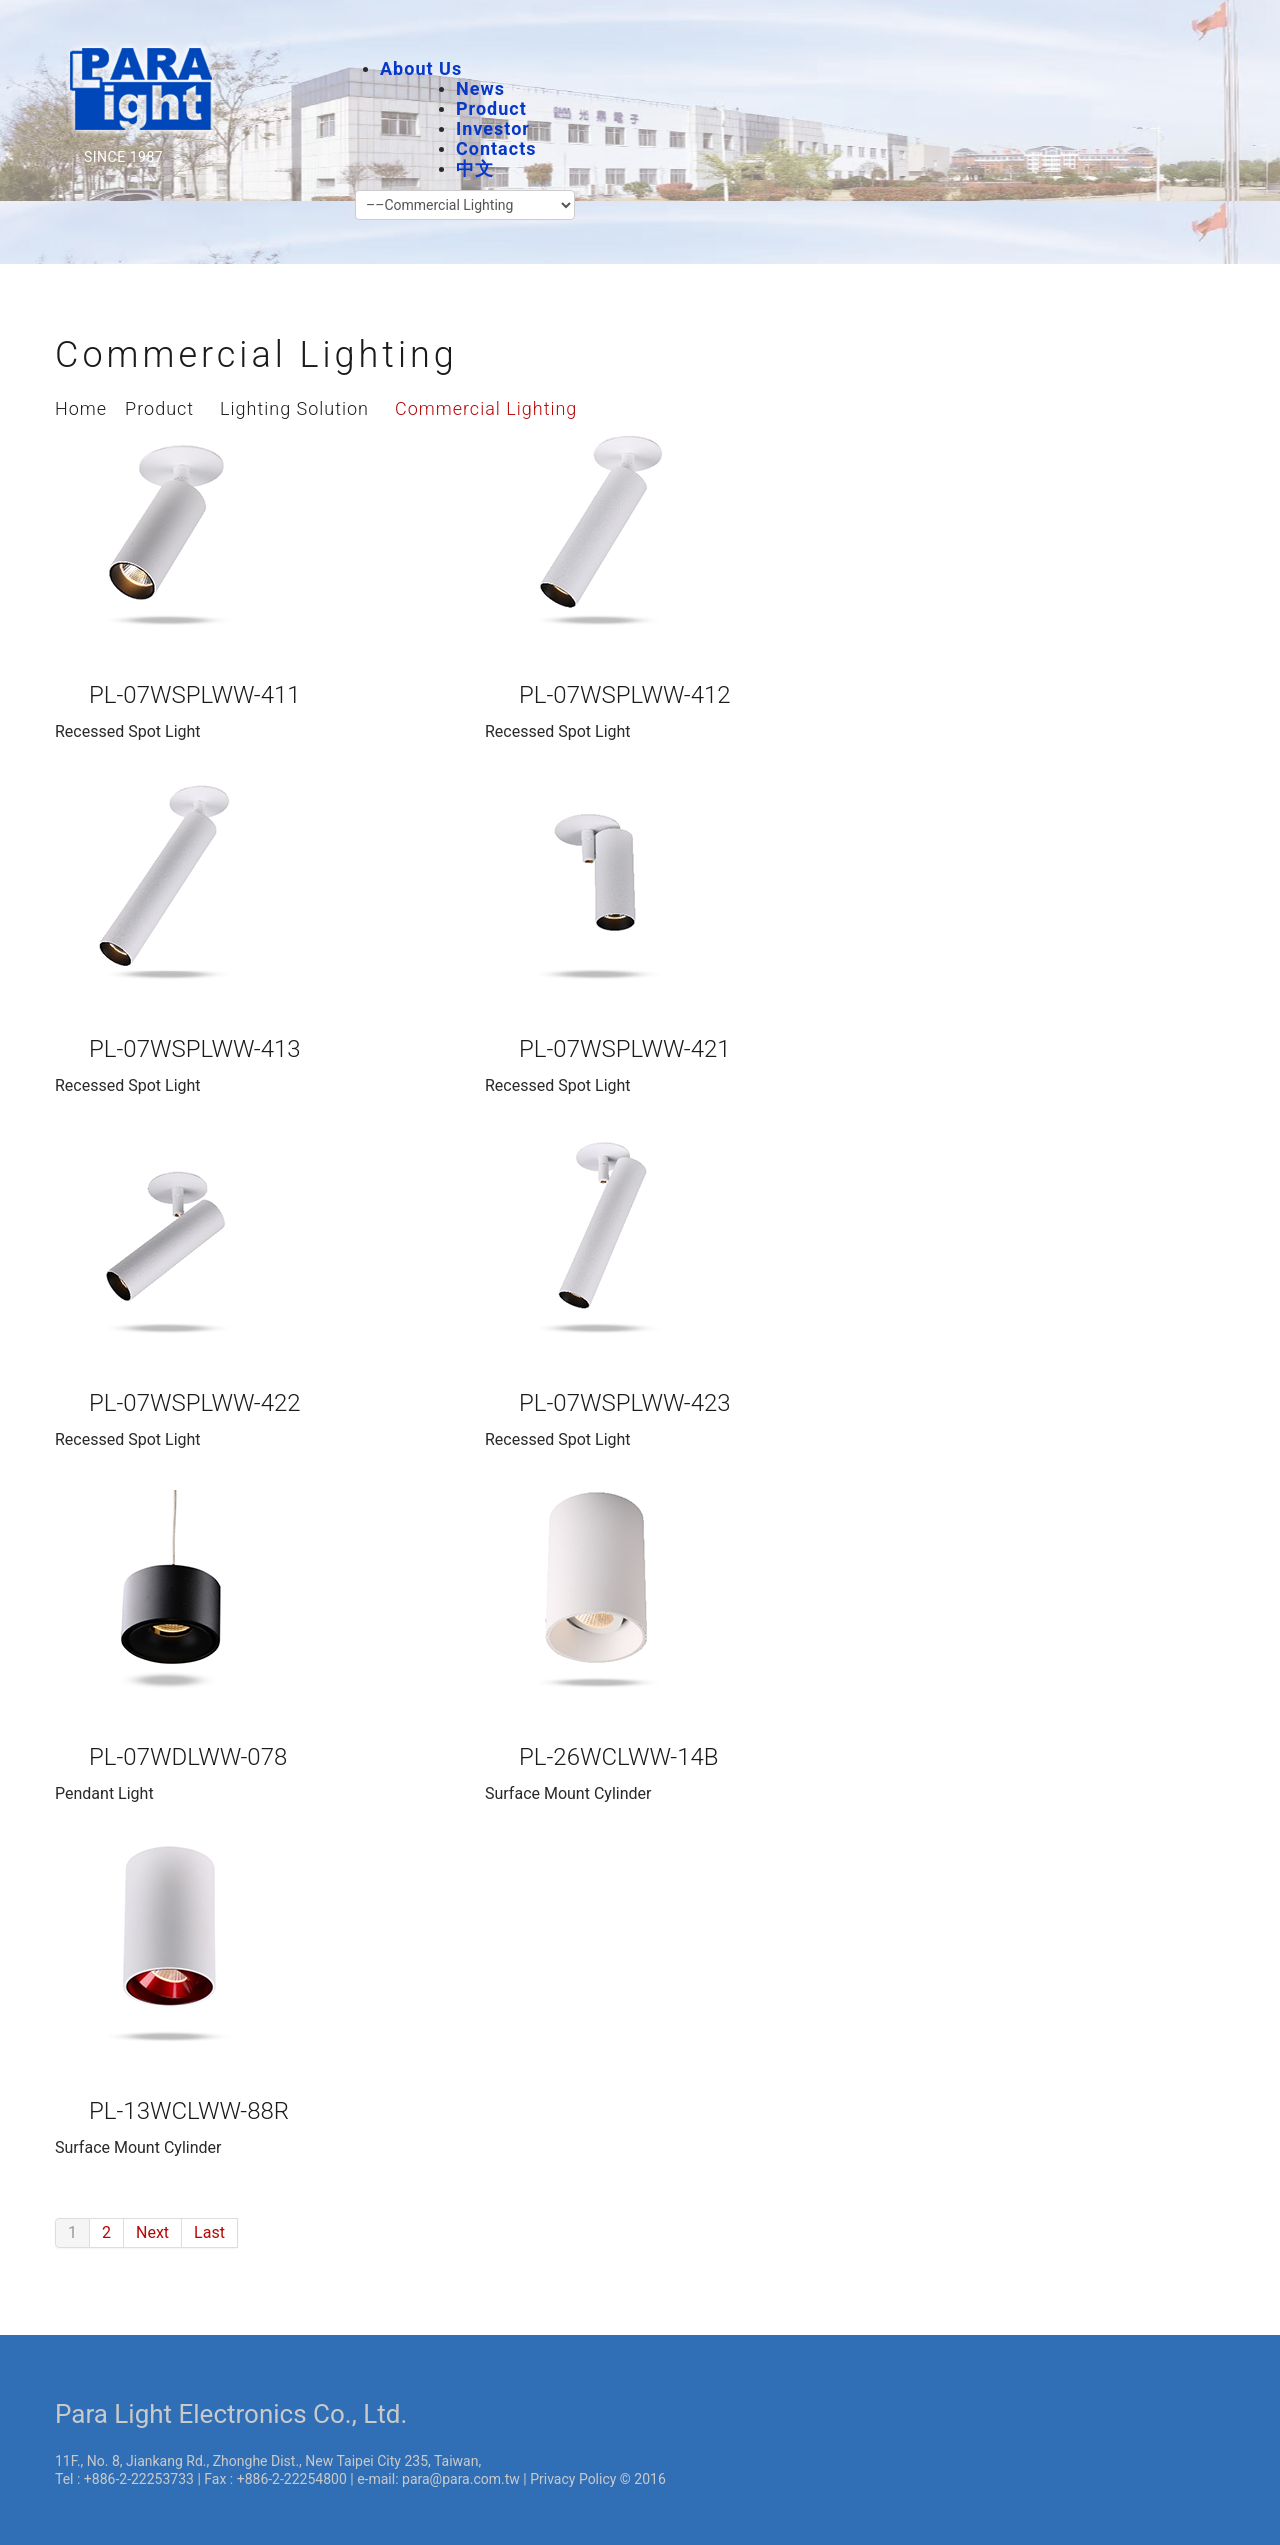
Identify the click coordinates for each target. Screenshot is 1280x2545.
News (480, 88)
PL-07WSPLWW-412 (625, 695)
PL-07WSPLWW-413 (195, 1049)
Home (81, 408)
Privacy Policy (573, 2479)
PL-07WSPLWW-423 (625, 1403)
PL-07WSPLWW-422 (195, 1403)
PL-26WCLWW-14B (619, 1757)
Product (491, 108)
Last (209, 2232)
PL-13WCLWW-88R (189, 2111)
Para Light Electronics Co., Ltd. (231, 2414)
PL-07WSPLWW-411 (195, 695)
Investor (493, 128)
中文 (475, 168)
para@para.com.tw (461, 2479)
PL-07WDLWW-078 (188, 1757)
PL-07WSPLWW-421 (625, 1049)
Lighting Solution (294, 408)
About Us (421, 68)
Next (152, 2232)
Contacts (496, 148)
